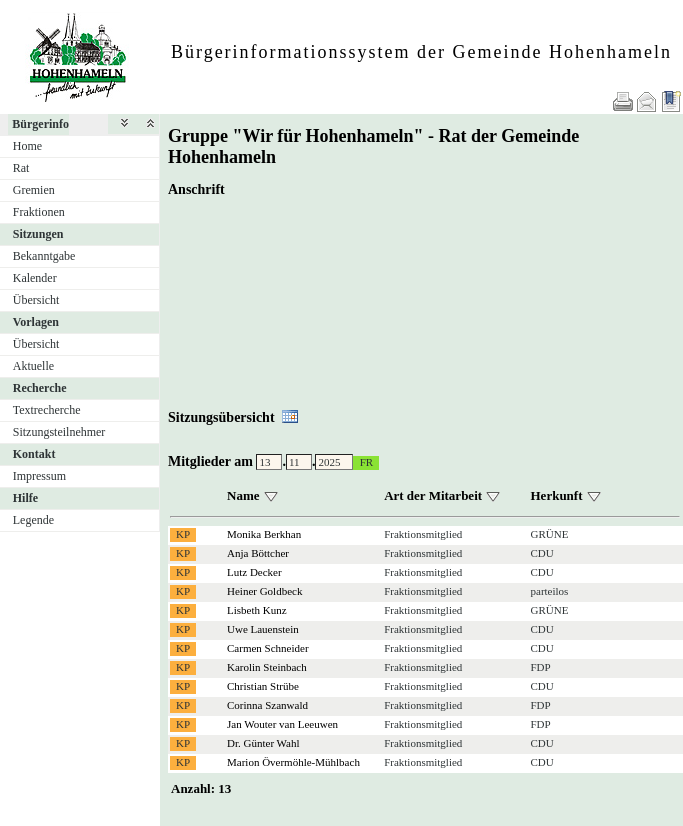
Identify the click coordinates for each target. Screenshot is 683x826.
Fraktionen (39, 212)
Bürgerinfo (40, 124)
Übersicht (36, 300)
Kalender (35, 278)
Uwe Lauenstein (263, 629)
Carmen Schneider (268, 648)
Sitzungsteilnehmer (59, 432)
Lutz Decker (254, 572)
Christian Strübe (263, 686)
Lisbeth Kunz (257, 610)
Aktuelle (33, 366)
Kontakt (34, 454)
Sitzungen (38, 234)
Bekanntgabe (44, 256)
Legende (33, 520)
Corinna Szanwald (267, 705)
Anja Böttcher (258, 553)
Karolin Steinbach (267, 667)
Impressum (39, 476)
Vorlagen (36, 322)
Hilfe (25, 498)
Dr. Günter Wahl (263, 743)
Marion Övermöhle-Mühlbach (293, 762)
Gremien (34, 190)
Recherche (40, 388)
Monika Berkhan (264, 534)
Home (27, 146)
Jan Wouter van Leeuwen (282, 724)
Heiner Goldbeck (264, 591)
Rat (21, 168)
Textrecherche (47, 410)
